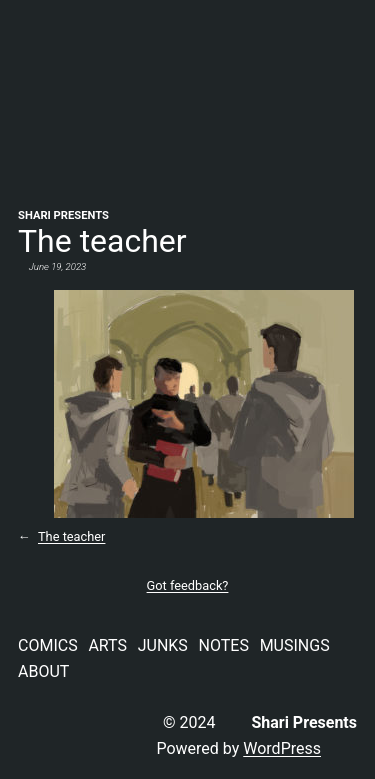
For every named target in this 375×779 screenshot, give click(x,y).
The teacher (71, 536)
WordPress (282, 748)
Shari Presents (63, 215)
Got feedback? (188, 585)
